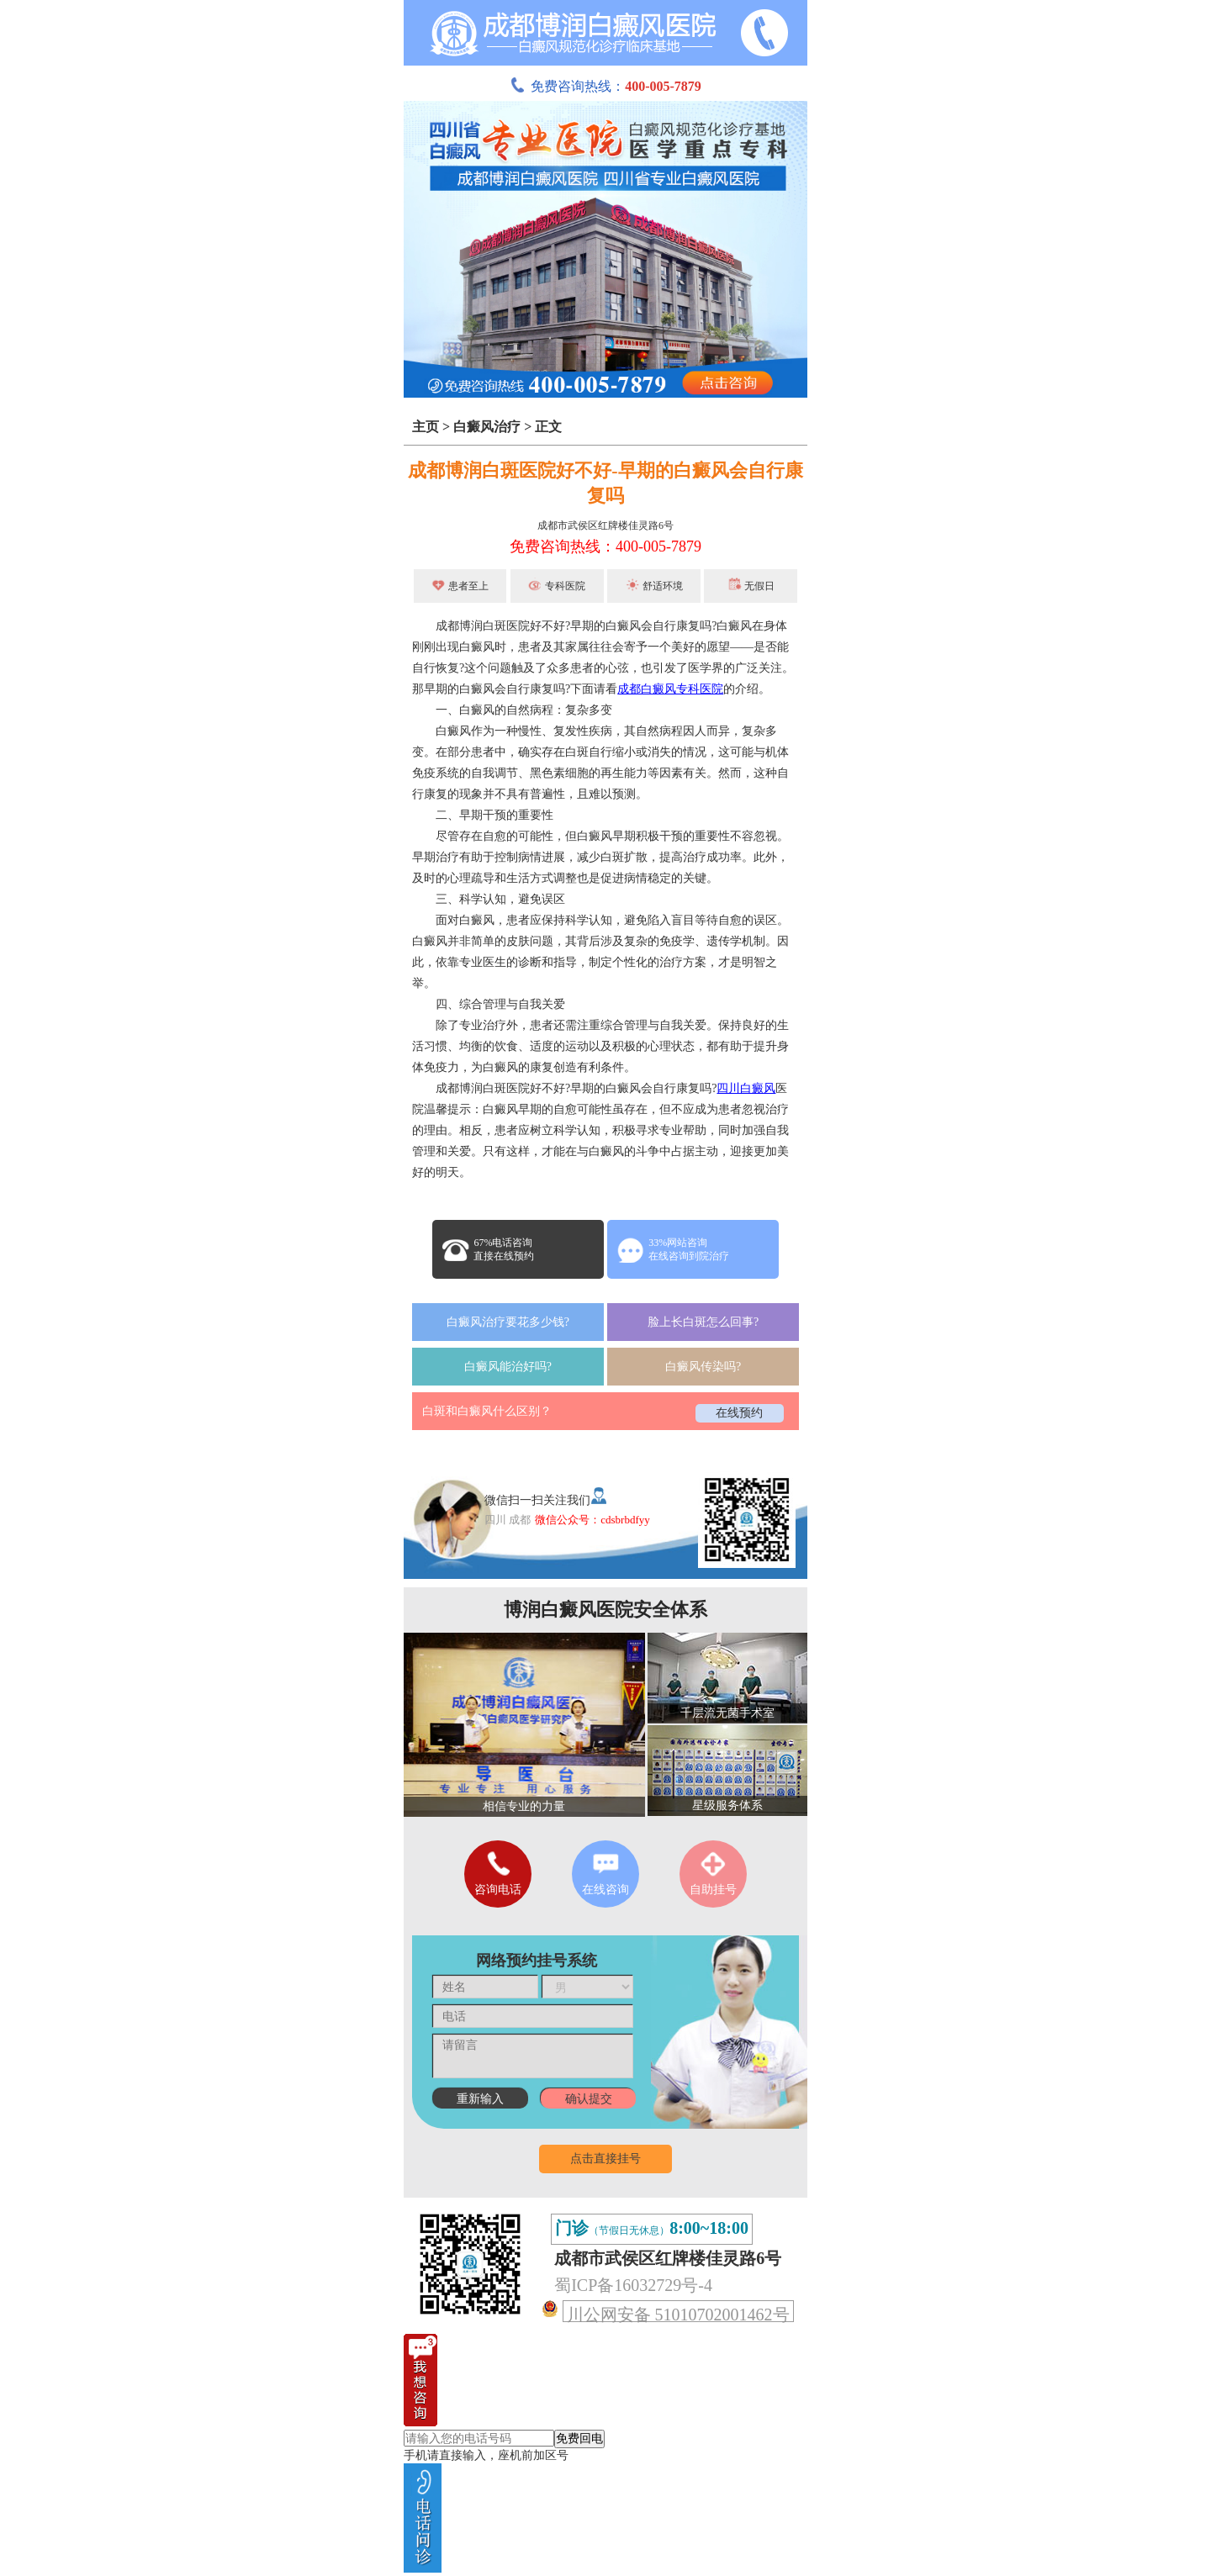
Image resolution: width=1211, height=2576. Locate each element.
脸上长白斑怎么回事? (703, 1322)
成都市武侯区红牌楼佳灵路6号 (605, 525)
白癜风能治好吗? (508, 1366)
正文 (548, 427)
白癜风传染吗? (703, 1366)
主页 (425, 427)
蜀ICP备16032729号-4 (633, 2285)
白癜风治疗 (487, 427)
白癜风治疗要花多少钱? (508, 1322)
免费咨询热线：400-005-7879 (605, 546)
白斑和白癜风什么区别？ (487, 1411)
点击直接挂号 (605, 2158)
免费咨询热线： (605, 86)
